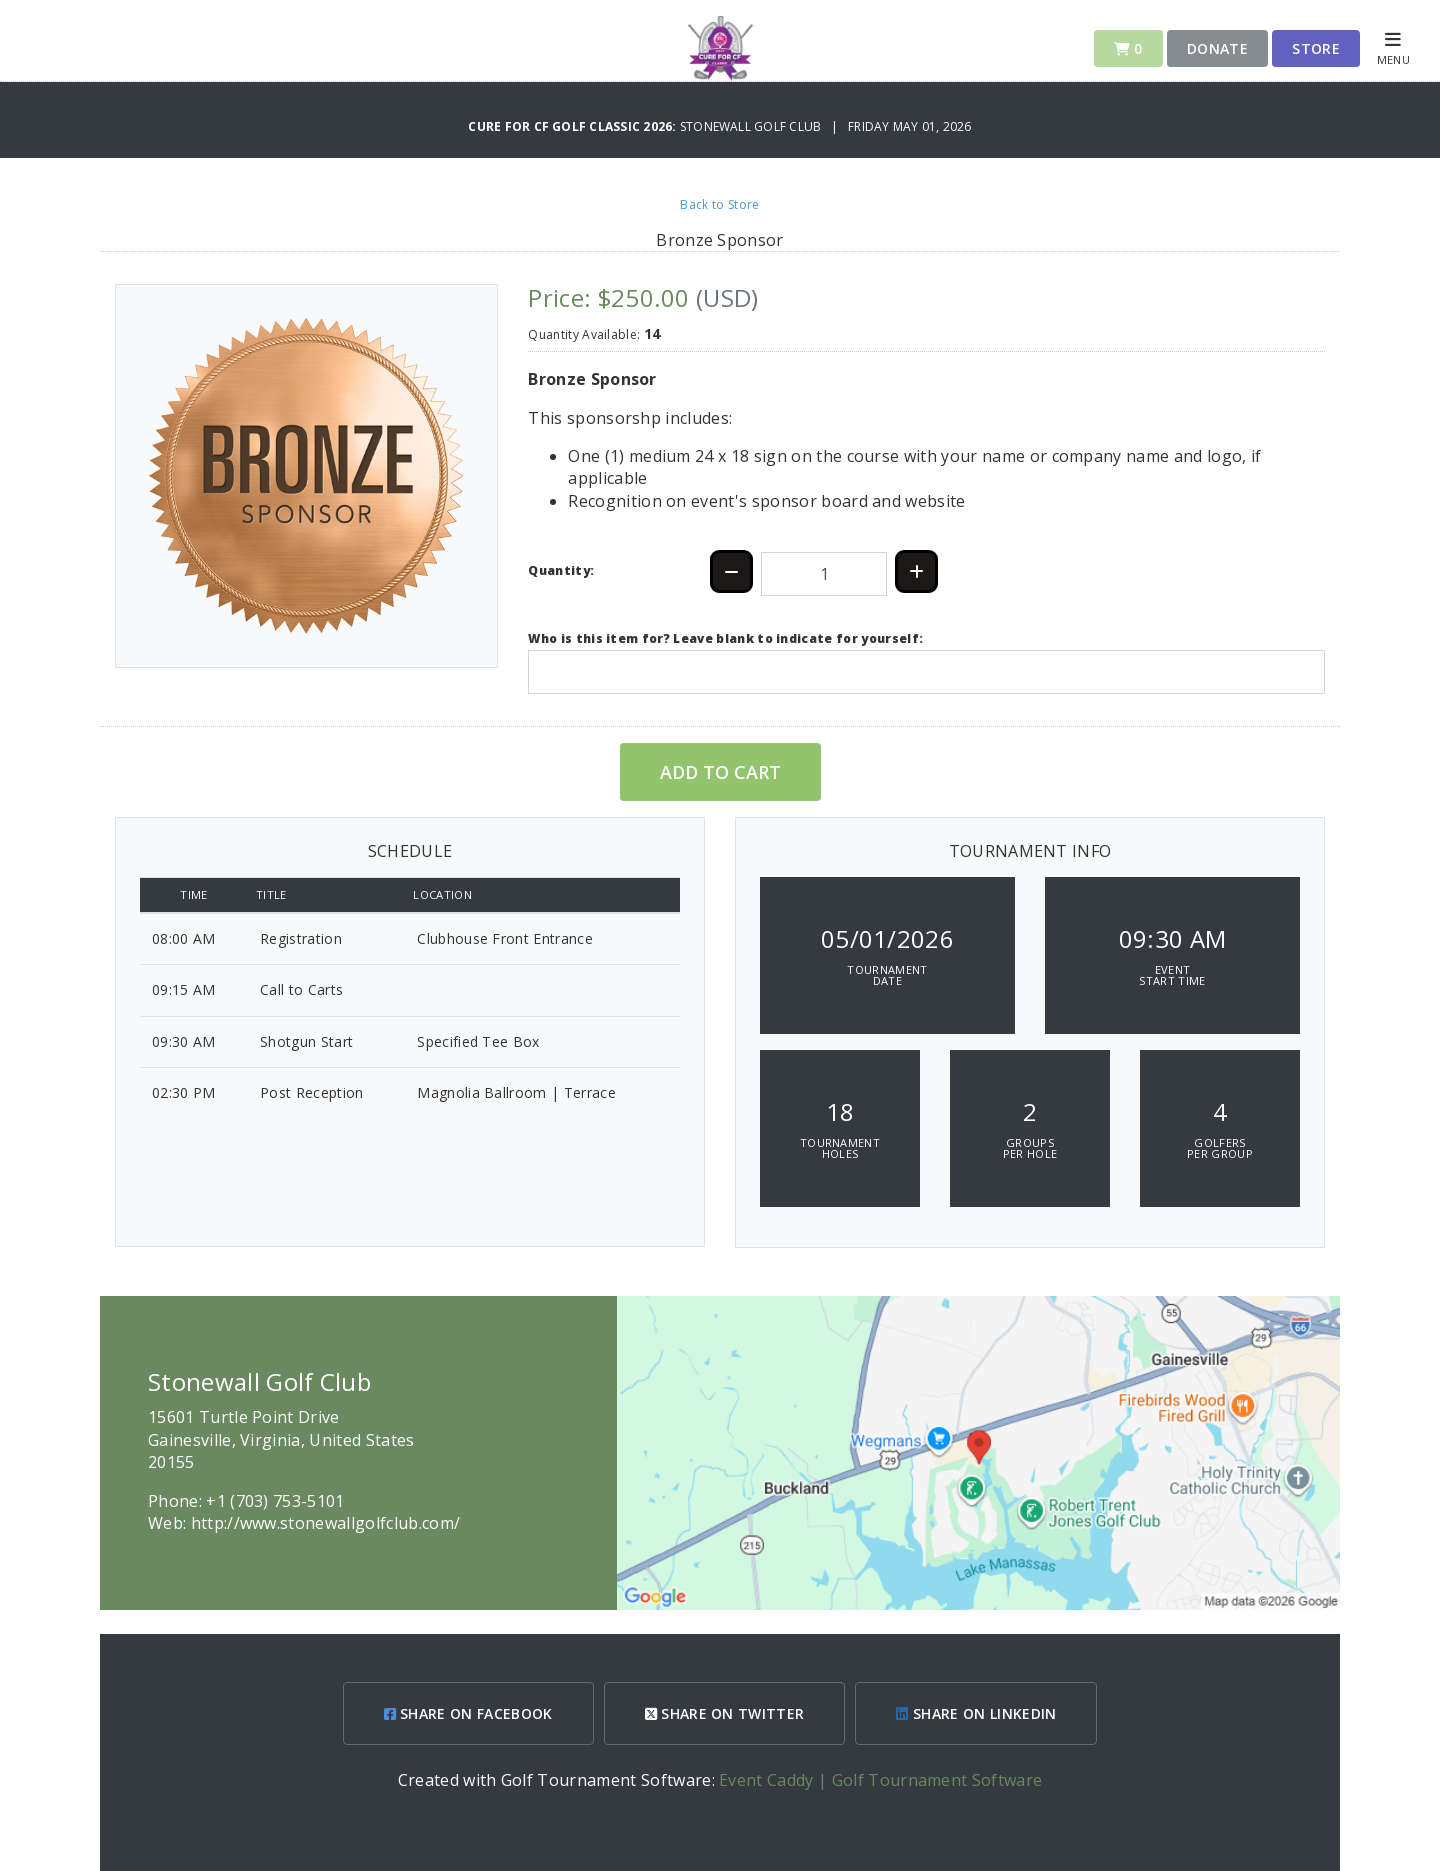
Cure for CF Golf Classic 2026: (573, 126)
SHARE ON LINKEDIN (976, 1713)
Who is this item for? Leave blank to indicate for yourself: (725, 638)
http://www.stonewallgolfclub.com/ (326, 1523)
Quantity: (561, 570)
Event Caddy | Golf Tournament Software (880, 1780)
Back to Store (719, 204)
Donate (1217, 48)
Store (1316, 48)
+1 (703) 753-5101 (275, 1501)
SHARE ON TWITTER (725, 1713)
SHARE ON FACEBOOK (468, 1713)
